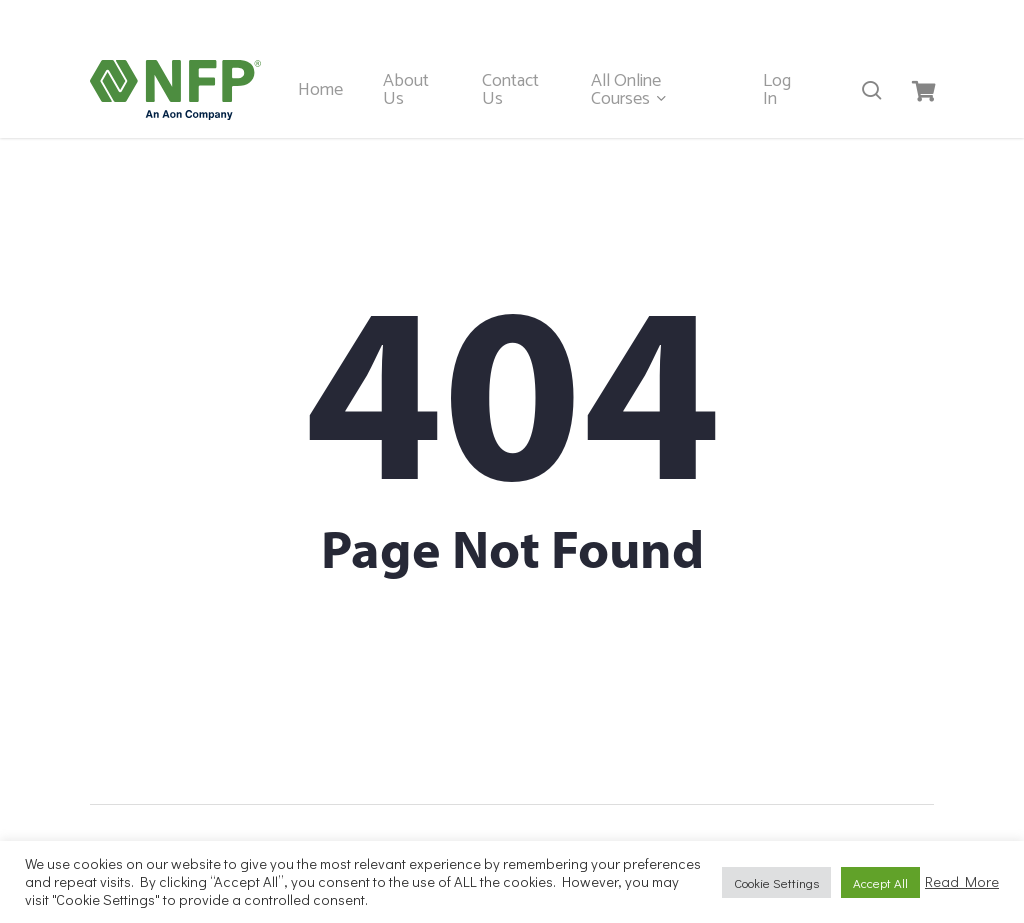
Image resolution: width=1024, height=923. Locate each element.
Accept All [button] (880, 882)
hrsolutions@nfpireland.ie (840, 20)
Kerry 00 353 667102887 (414, 20)
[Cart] (923, 90)
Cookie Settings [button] (776, 882)
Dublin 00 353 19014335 (628, 20)
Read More (962, 882)
